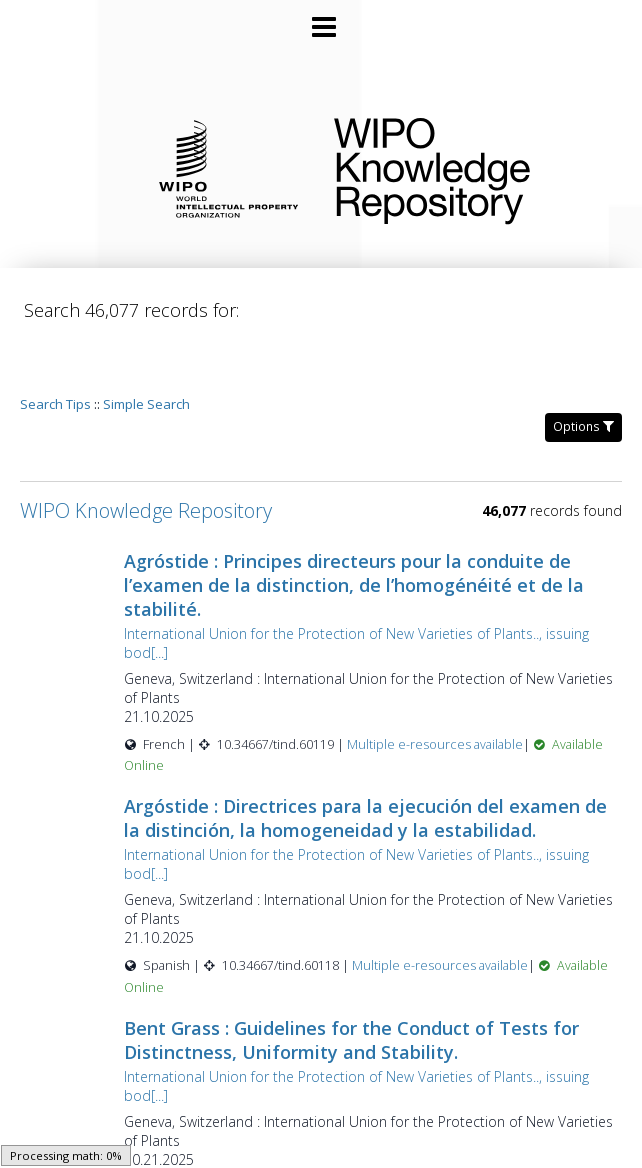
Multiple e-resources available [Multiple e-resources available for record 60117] (459, 1130)
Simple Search (146, 347)
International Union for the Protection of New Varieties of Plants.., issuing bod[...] (381, 586)
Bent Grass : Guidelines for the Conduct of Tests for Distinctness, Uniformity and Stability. (376, 983)
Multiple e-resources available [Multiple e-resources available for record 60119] (460, 687)
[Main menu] (321, 19)
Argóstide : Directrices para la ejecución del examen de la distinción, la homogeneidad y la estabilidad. (377, 761)
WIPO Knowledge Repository (472, 167)
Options (583, 369)
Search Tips (55, 347)
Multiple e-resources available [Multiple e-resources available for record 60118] (465, 908)
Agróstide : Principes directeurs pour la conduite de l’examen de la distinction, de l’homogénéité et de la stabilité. (379, 528)
